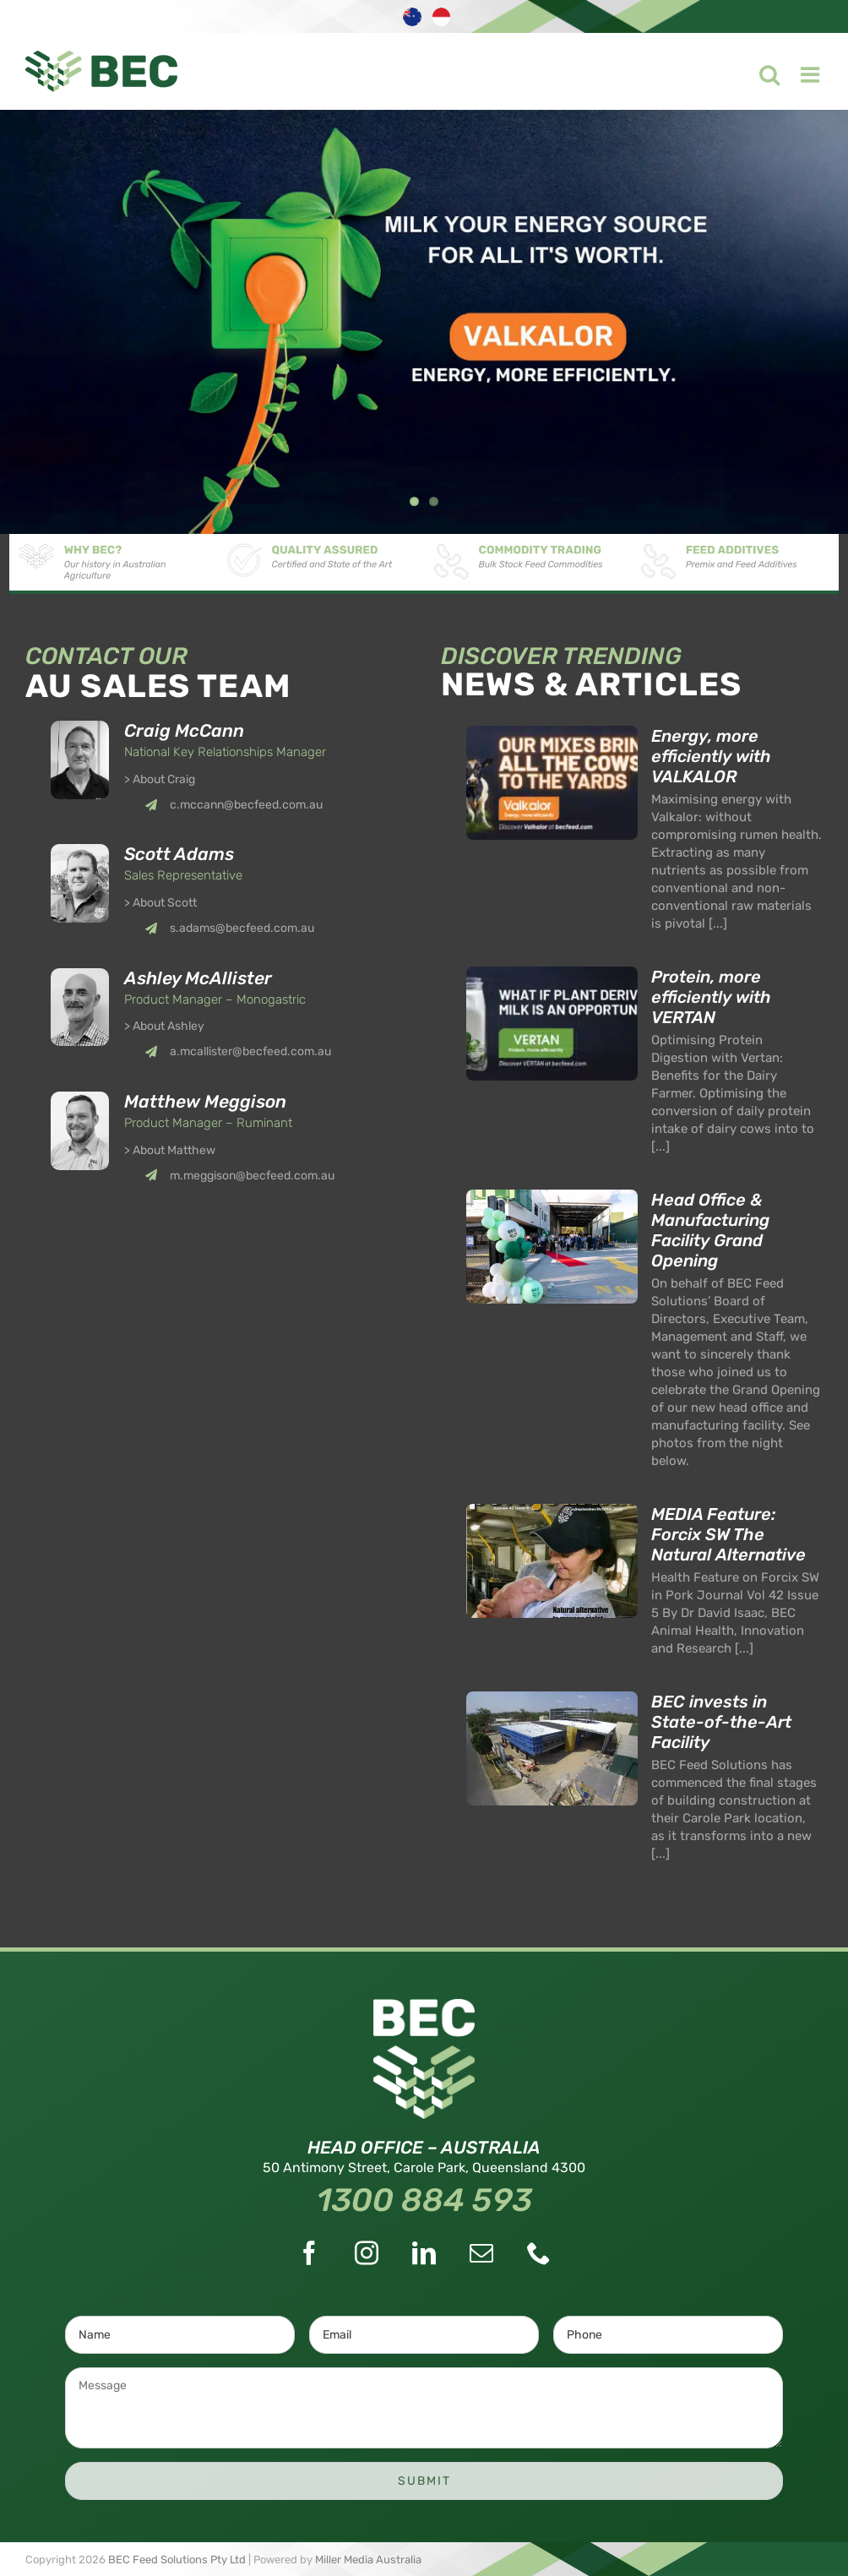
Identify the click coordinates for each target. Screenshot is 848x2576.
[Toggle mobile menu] (801, 70)
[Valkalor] (424, 322)
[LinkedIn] (424, 2253)
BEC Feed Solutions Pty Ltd (177, 2559)
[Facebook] (309, 2253)
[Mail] (481, 2253)
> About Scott (160, 903)
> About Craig (159, 779)
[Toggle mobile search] (759, 70)
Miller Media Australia (368, 2559)
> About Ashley (164, 1026)
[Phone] (539, 2253)
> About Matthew (169, 1150)
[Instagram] (366, 2253)
